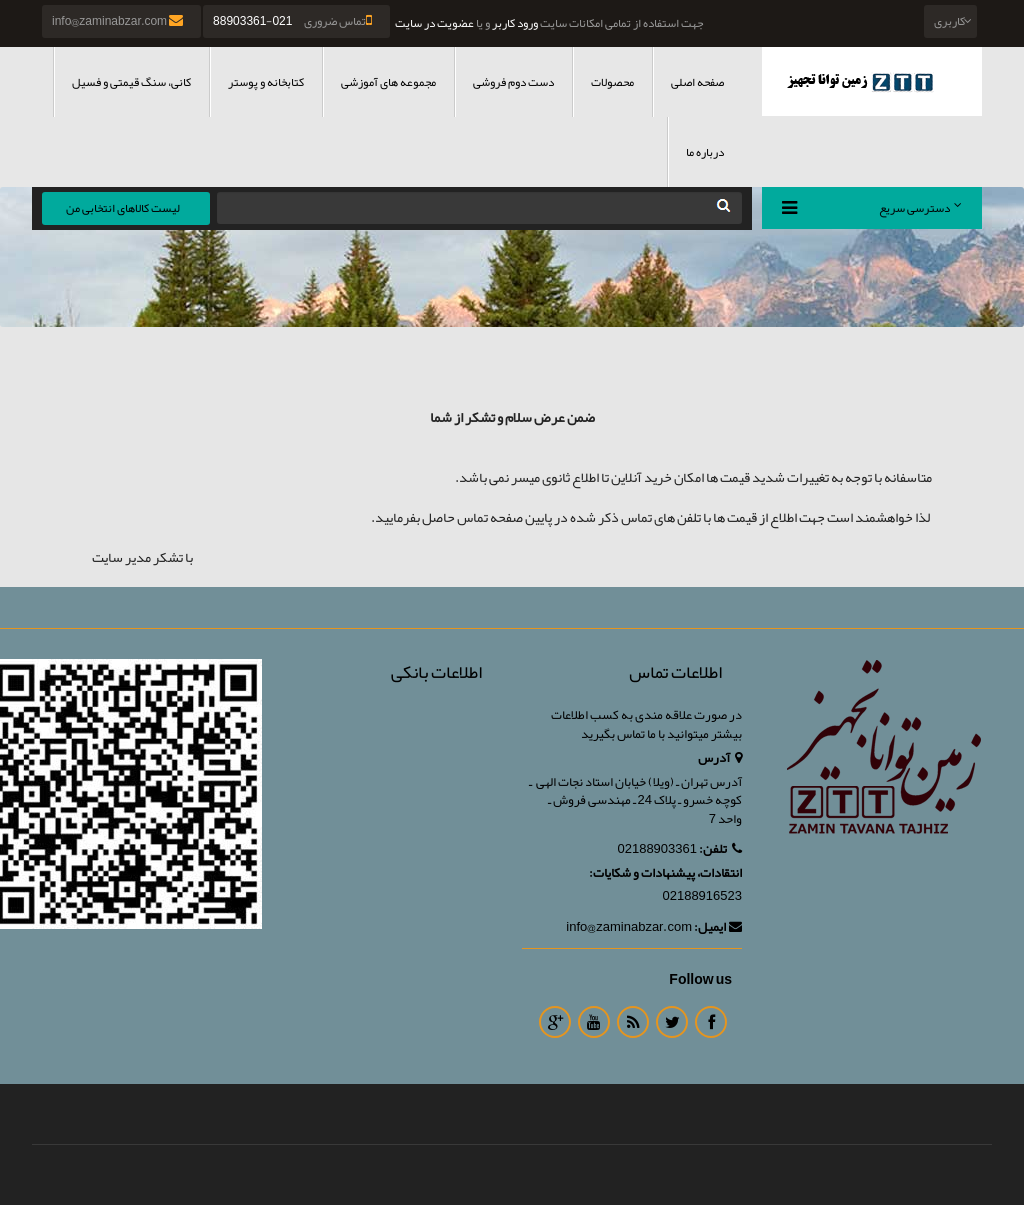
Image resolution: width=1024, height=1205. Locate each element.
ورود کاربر (515, 23)
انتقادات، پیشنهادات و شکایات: (665, 873)
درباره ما (705, 152)
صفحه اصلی (697, 82)
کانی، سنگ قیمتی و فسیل (131, 82)
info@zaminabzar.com (119, 21)
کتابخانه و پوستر (266, 82)
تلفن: (720, 849)
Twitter (672, 1022)
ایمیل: (718, 927)
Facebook (711, 1022)
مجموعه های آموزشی (388, 82)
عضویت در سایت (434, 23)
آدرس (720, 758)
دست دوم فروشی (513, 82)
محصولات (612, 82)
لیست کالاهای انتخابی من (123, 208)
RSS (633, 1022)
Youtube (594, 1022)
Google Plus (555, 1022)
